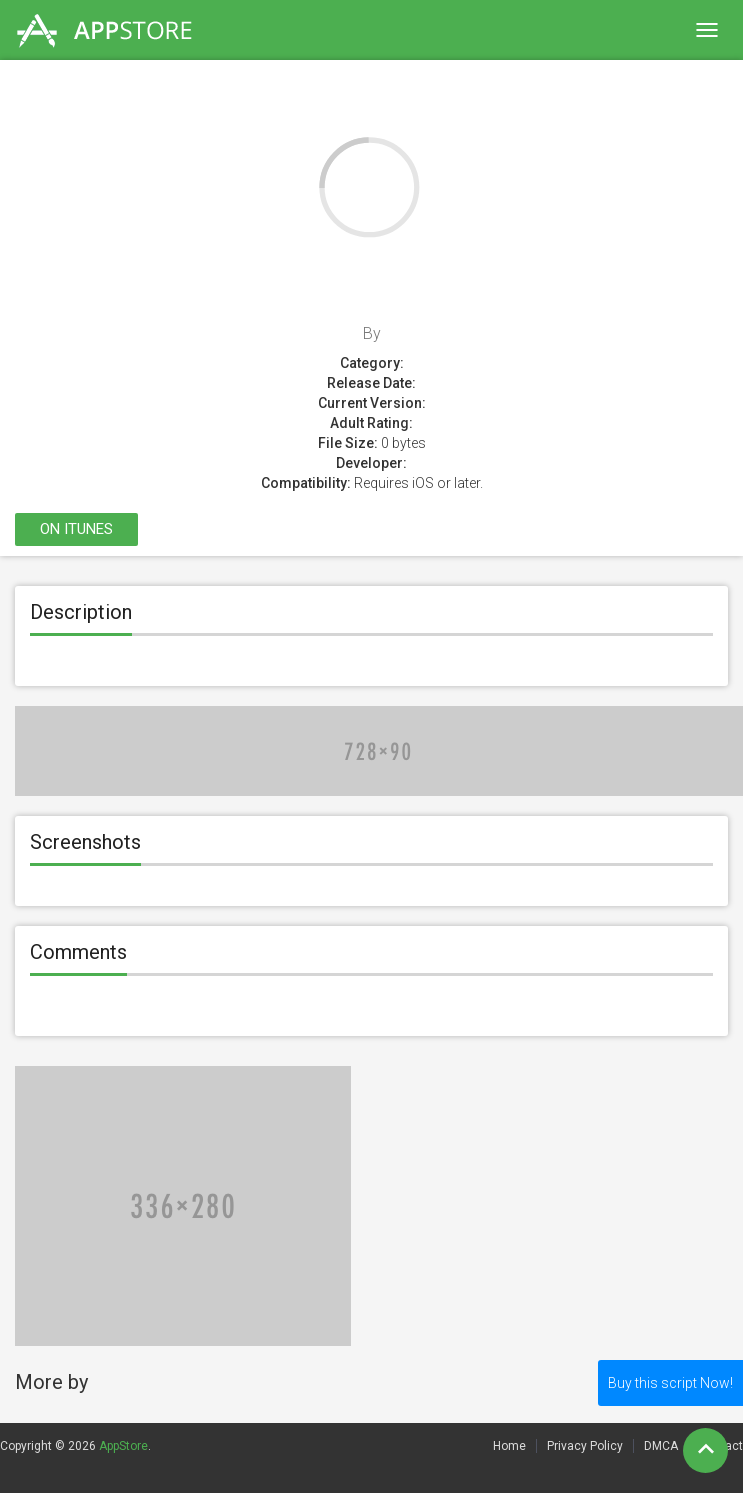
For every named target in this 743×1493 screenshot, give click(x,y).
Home (509, 1446)
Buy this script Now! (670, 1383)
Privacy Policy (585, 1446)
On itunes (76, 529)
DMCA (661, 1446)
